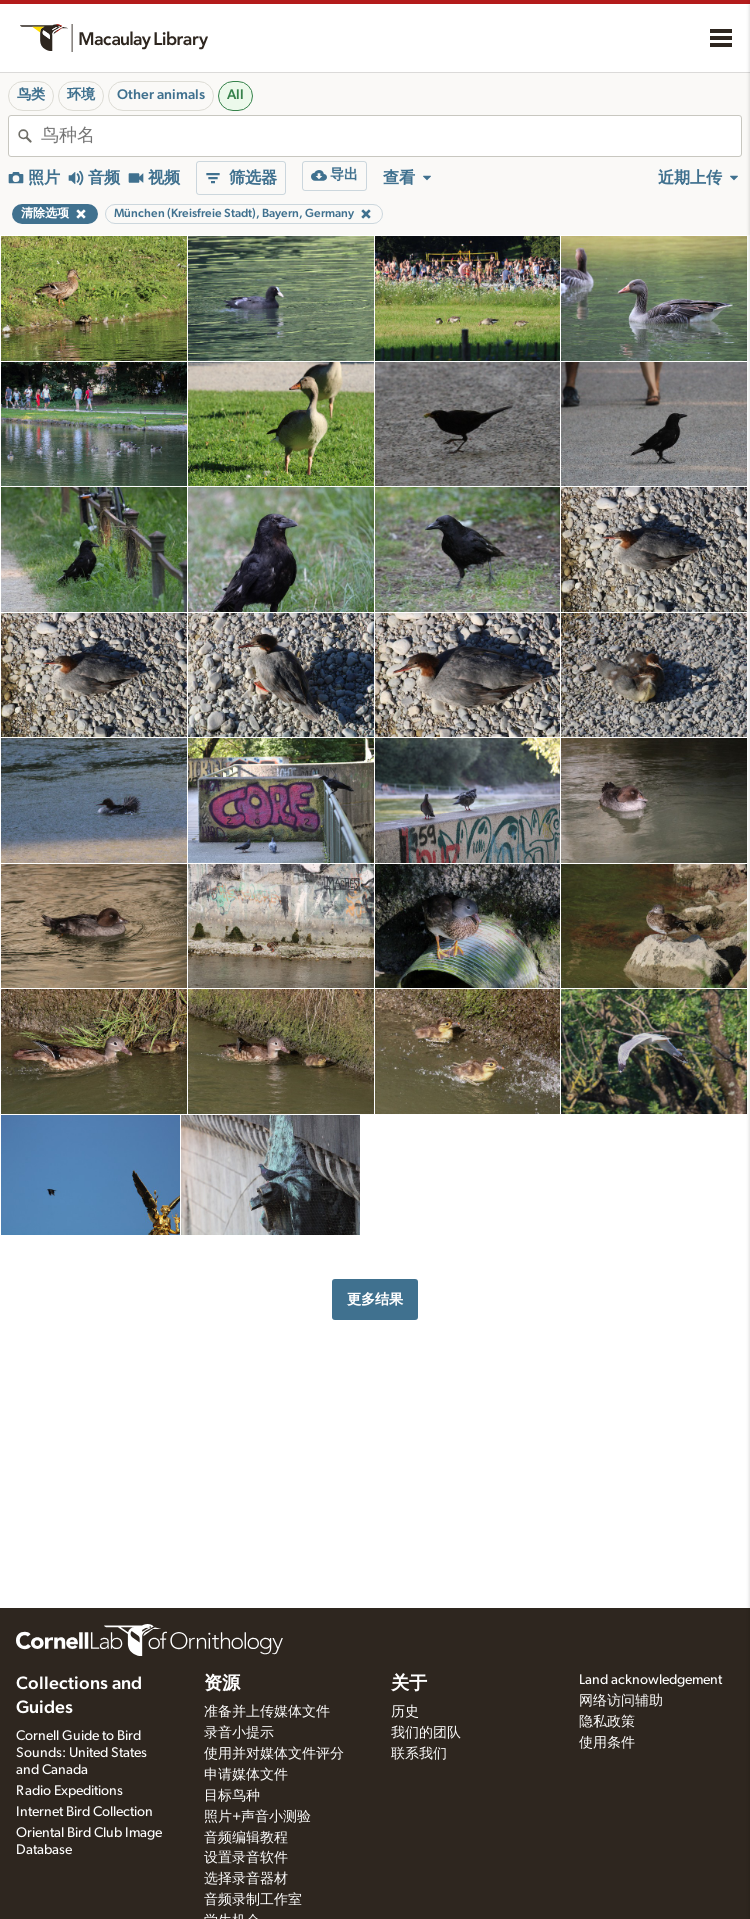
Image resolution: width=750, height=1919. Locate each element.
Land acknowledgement (650, 1680)
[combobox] (391, 136)
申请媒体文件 (246, 1775)
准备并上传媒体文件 (267, 1712)
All (235, 95)
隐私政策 (607, 1722)
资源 (222, 1684)
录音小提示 (239, 1733)
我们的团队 (426, 1733)
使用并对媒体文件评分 (274, 1754)
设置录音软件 (246, 1858)
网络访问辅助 (621, 1701)
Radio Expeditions (69, 1791)
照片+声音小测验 (257, 1817)
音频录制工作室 (253, 1900)
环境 (81, 95)
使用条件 (607, 1743)
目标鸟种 (232, 1796)
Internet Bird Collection (84, 1812)
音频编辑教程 (246, 1838)
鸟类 (31, 95)
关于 (409, 1684)
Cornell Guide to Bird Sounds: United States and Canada (81, 1753)
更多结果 (375, 1299)
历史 (405, 1712)
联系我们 (419, 1754)
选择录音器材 (246, 1879)
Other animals (161, 95)
